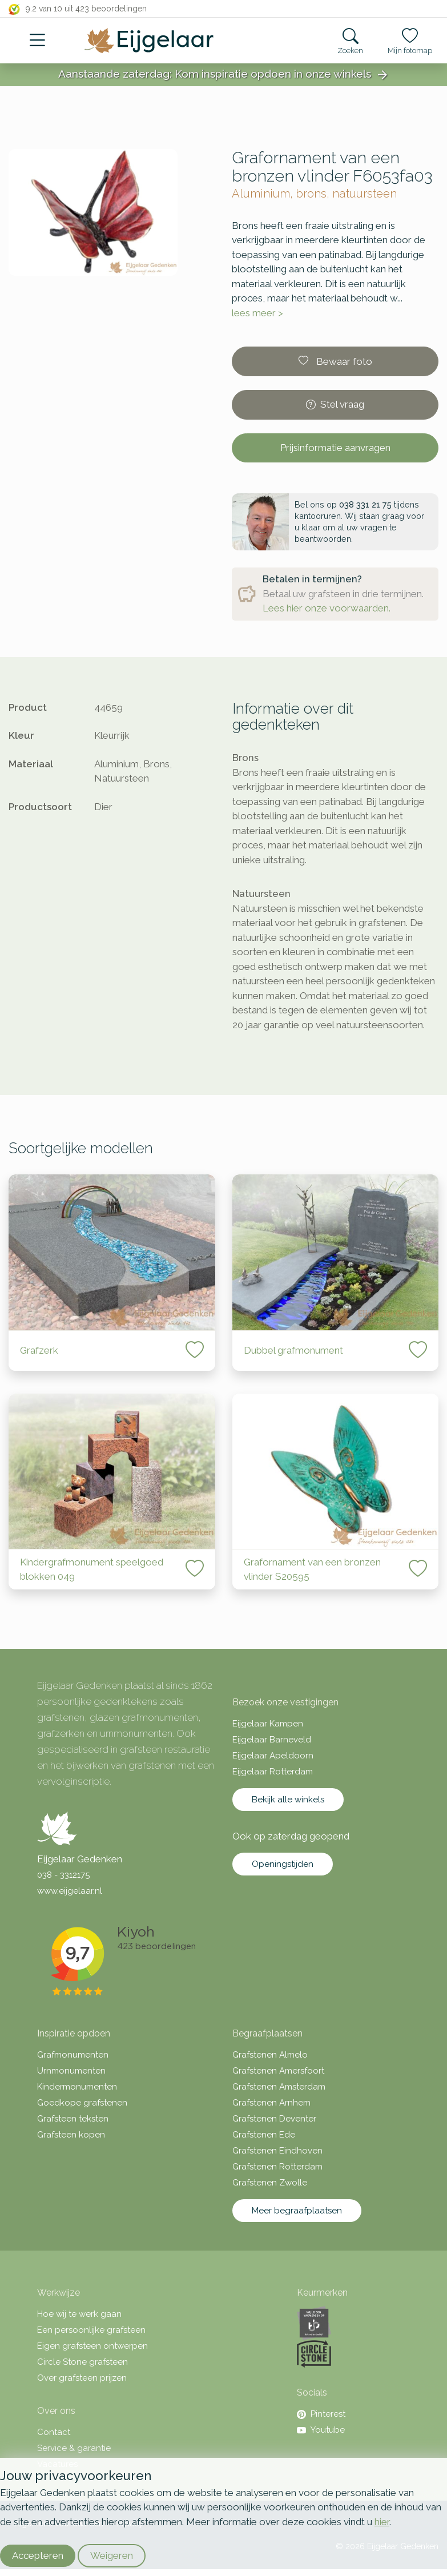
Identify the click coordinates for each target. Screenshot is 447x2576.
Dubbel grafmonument (293, 1350)
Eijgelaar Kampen (267, 1723)
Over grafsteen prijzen (82, 2378)
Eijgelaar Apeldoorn (272, 1755)
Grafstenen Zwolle (269, 2182)
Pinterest (321, 2414)
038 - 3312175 (63, 1875)
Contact (53, 2432)
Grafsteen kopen (71, 2135)
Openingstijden (282, 1864)
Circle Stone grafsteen (82, 2362)
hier (381, 2521)
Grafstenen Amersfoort (278, 2071)
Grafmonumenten (72, 2055)
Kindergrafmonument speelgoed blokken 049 (91, 1569)
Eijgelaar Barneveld (271, 1739)
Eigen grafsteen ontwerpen (92, 2346)
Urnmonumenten (71, 2071)
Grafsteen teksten (72, 2119)
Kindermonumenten (77, 2087)
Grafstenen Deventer (274, 2119)
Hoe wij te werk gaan (79, 2314)
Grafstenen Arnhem (271, 2103)
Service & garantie (74, 2448)
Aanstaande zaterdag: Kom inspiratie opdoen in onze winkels (223, 75)
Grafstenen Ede (263, 2135)
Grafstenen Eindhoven (277, 2151)
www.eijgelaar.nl (69, 1891)
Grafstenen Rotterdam (277, 2167)
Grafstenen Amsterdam (278, 2087)
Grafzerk (39, 1350)
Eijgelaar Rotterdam (272, 1771)
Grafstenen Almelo (270, 2055)
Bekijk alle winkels (288, 1799)
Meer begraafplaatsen (297, 2210)
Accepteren (37, 2555)
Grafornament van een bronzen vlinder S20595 (312, 1569)
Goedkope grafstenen (82, 2103)
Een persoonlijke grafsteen (91, 2330)
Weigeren (111, 2555)
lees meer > (257, 313)
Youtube (321, 2430)
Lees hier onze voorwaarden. (326, 608)
